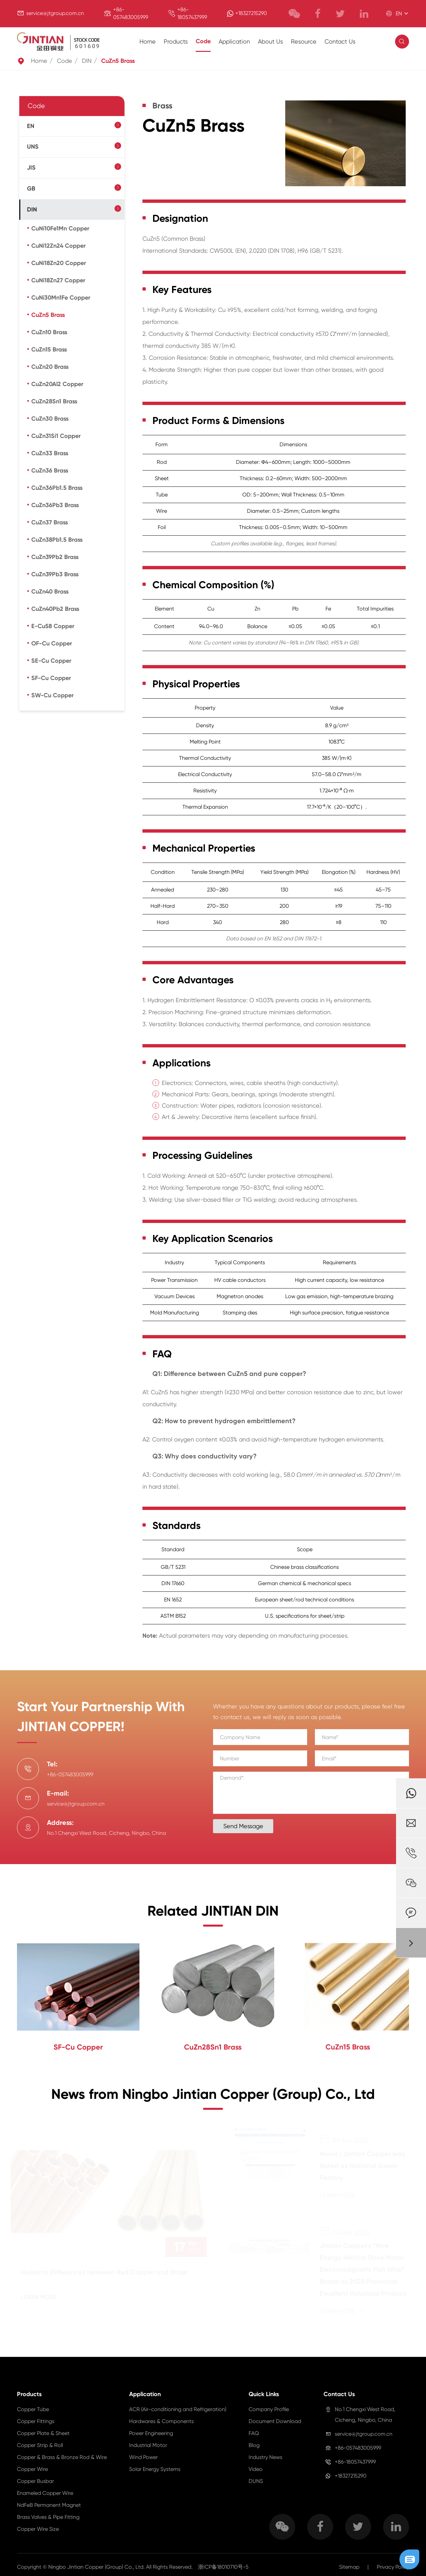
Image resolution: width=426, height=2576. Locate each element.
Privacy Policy (393, 2567)
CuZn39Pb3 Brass (55, 574)
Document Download (275, 2421)
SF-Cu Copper (51, 678)
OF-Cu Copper (51, 643)
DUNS (256, 2481)
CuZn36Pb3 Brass (55, 505)
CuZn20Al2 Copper (57, 384)
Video (256, 2469)
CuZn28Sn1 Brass (54, 401)
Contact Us (339, 41)
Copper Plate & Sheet (43, 2433)
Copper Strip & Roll (40, 2445)
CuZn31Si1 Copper (56, 436)
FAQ (254, 2433)
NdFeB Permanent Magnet (49, 2505)
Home (147, 41)
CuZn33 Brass (49, 453)
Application (234, 41)
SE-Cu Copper (51, 660)
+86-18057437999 (355, 2462)
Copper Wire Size (38, 2529)
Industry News (265, 2457)
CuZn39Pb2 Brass (55, 557)
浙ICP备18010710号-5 (223, 2567)
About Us (270, 41)
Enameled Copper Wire (45, 2493)
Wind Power (143, 2457)
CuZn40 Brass (50, 591)
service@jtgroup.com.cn (55, 13)
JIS (31, 167)
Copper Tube (33, 2409)
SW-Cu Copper (52, 695)
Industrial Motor (148, 2445)
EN (30, 126)
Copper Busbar (35, 2481)
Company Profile (269, 2409)
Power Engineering (151, 2433)
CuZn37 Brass (49, 522)
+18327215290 (251, 13)
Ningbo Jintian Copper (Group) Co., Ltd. (97, 2567)
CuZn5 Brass (118, 61)
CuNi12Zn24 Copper (58, 245)
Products (176, 41)
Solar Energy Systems (154, 2469)
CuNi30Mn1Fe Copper (60, 297)
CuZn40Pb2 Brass (55, 608)
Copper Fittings (35, 2421)
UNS (33, 146)
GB (31, 188)
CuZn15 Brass (49, 349)
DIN (87, 60)
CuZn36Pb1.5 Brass (57, 487)
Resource (304, 41)
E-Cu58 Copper (52, 626)
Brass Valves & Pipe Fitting (48, 2517)
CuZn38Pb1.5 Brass (57, 539)
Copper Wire (32, 2469)
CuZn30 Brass (50, 418)
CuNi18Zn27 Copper (58, 280)
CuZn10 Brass (49, 332)
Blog (254, 2445)
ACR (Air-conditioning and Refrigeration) (177, 2409)
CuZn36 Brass (49, 470)
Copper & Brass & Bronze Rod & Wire (62, 2457)
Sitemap (349, 2567)
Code (203, 41)
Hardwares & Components (161, 2421)
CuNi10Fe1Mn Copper (60, 228)
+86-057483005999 (358, 2448)
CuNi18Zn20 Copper (58, 263)
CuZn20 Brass (50, 366)
